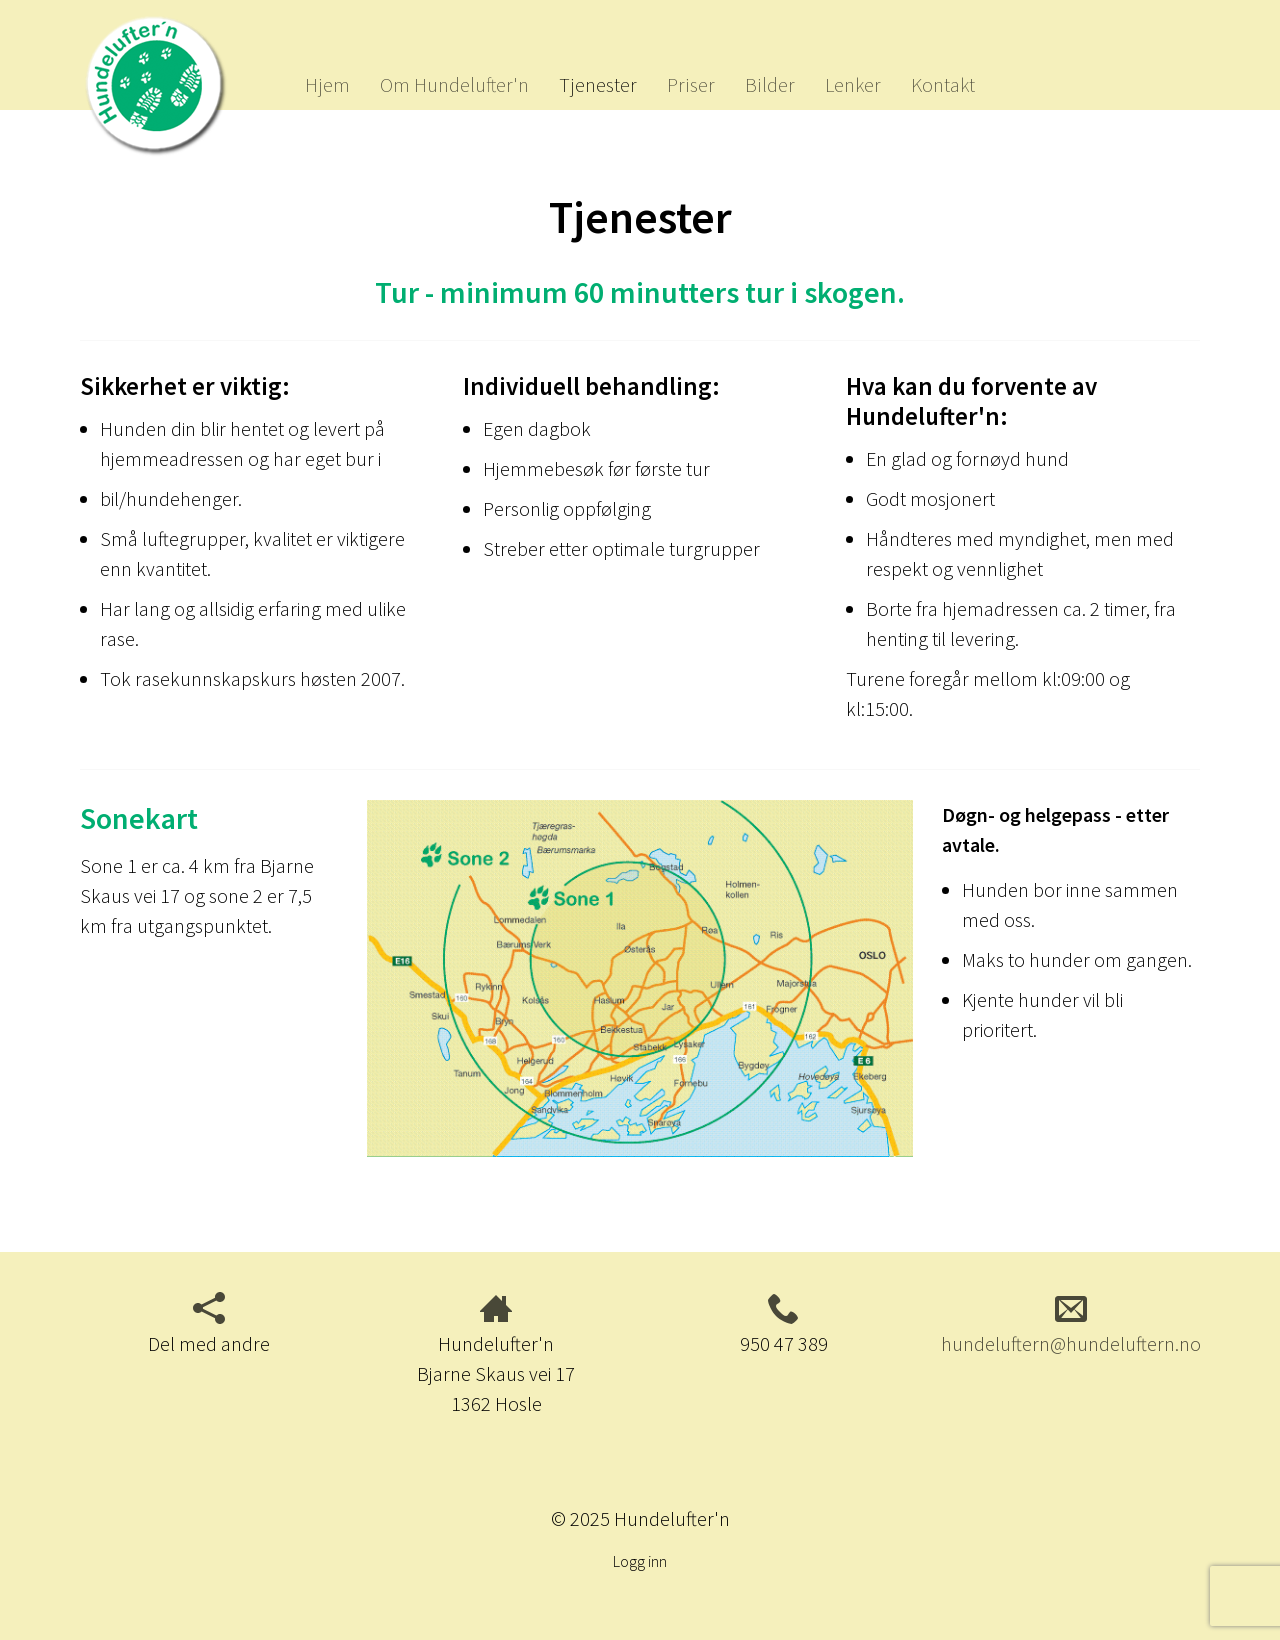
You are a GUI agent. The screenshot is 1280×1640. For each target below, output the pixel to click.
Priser (691, 84)
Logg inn (640, 1561)
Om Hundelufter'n (454, 84)
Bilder (770, 84)
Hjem (327, 84)
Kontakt (943, 84)
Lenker (853, 84)
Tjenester (598, 84)
